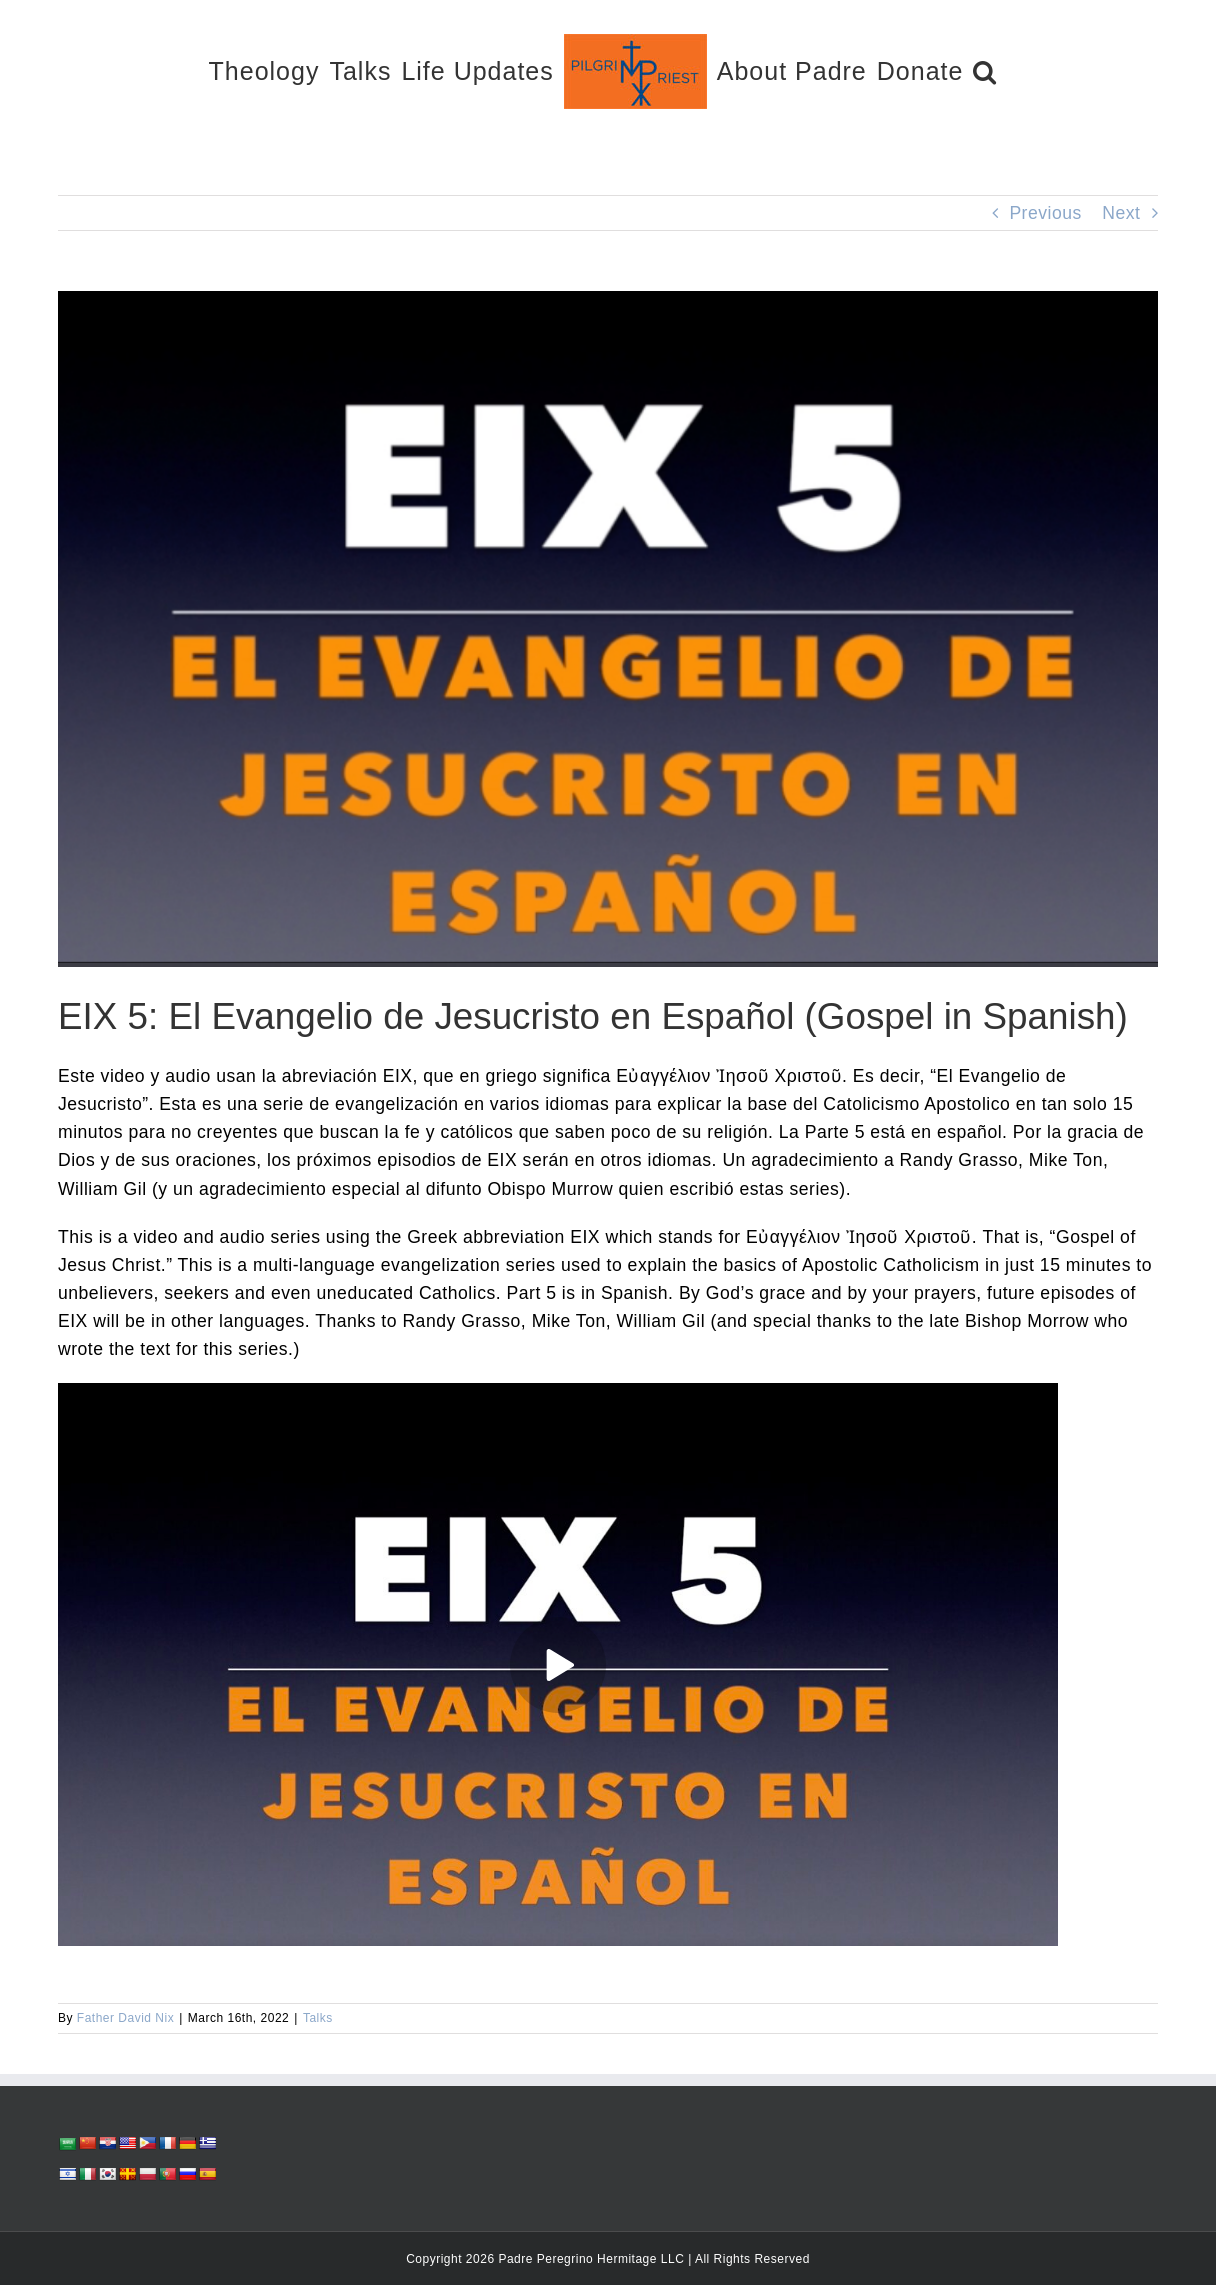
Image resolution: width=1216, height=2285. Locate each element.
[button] (985, 70)
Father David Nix (125, 2018)
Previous (1045, 213)
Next (1121, 213)
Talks (318, 2018)
